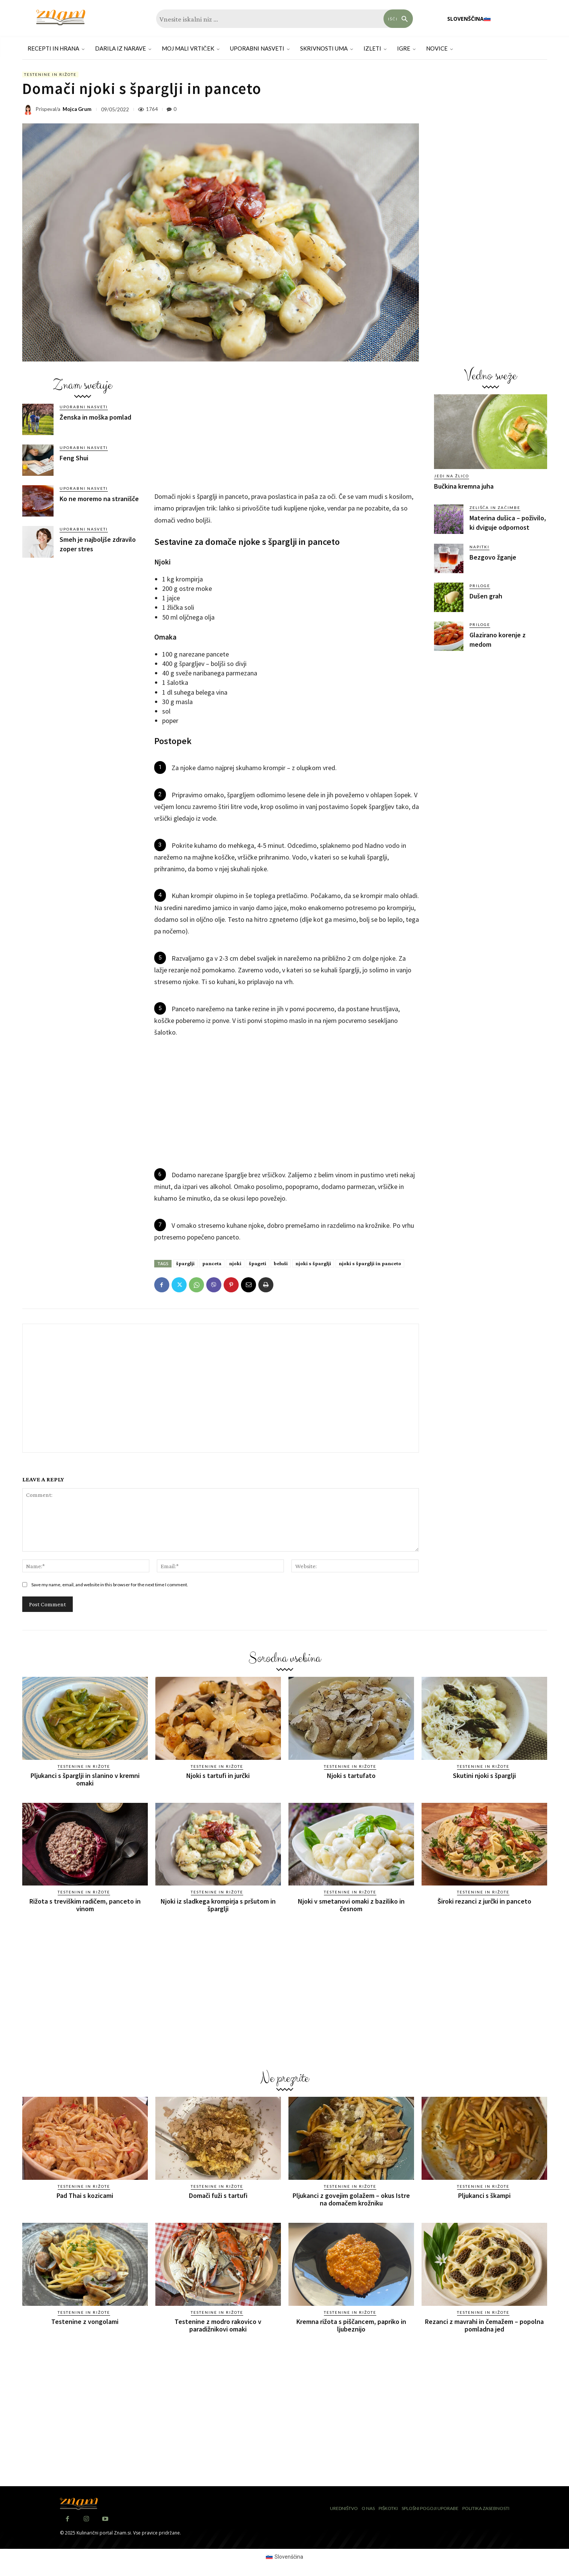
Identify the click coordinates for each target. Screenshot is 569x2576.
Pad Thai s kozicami (85, 2195)
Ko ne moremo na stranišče (99, 498)
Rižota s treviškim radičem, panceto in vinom (85, 1905)
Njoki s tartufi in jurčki (218, 1775)
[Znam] (60, 17)
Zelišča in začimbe (494, 507)
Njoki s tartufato (351, 1775)
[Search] (398, 18)
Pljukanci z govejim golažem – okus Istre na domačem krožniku (351, 2199)
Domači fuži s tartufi (218, 2195)
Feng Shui (74, 458)
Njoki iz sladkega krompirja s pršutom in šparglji (218, 1905)
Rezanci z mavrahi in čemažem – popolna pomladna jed (484, 2325)
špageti (257, 1263)
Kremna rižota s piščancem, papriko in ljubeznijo (351, 2325)
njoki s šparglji (313, 1263)
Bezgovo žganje (492, 557)
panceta (211, 1263)
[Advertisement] (82, 621)
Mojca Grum (77, 109)
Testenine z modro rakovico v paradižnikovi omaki (218, 2325)
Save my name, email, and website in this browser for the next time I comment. (109, 1584)
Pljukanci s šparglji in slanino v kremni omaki (85, 1779)
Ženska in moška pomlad (95, 417)
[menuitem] (469, 19)
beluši (281, 1263)
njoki (235, 1263)
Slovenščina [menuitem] (289, 2557)
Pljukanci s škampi (484, 2195)
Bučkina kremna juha (464, 486)
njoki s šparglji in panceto (370, 1263)
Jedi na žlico (451, 476)
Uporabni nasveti (84, 406)
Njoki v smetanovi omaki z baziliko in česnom (351, 1905)
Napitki (479, 546)
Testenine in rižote (50, 74)
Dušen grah (485, 596)
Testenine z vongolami (84, 2321)
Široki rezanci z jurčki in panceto (484, 1901)
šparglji (185, 1263)
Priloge (479, 585)
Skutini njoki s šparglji (484, 1775)
